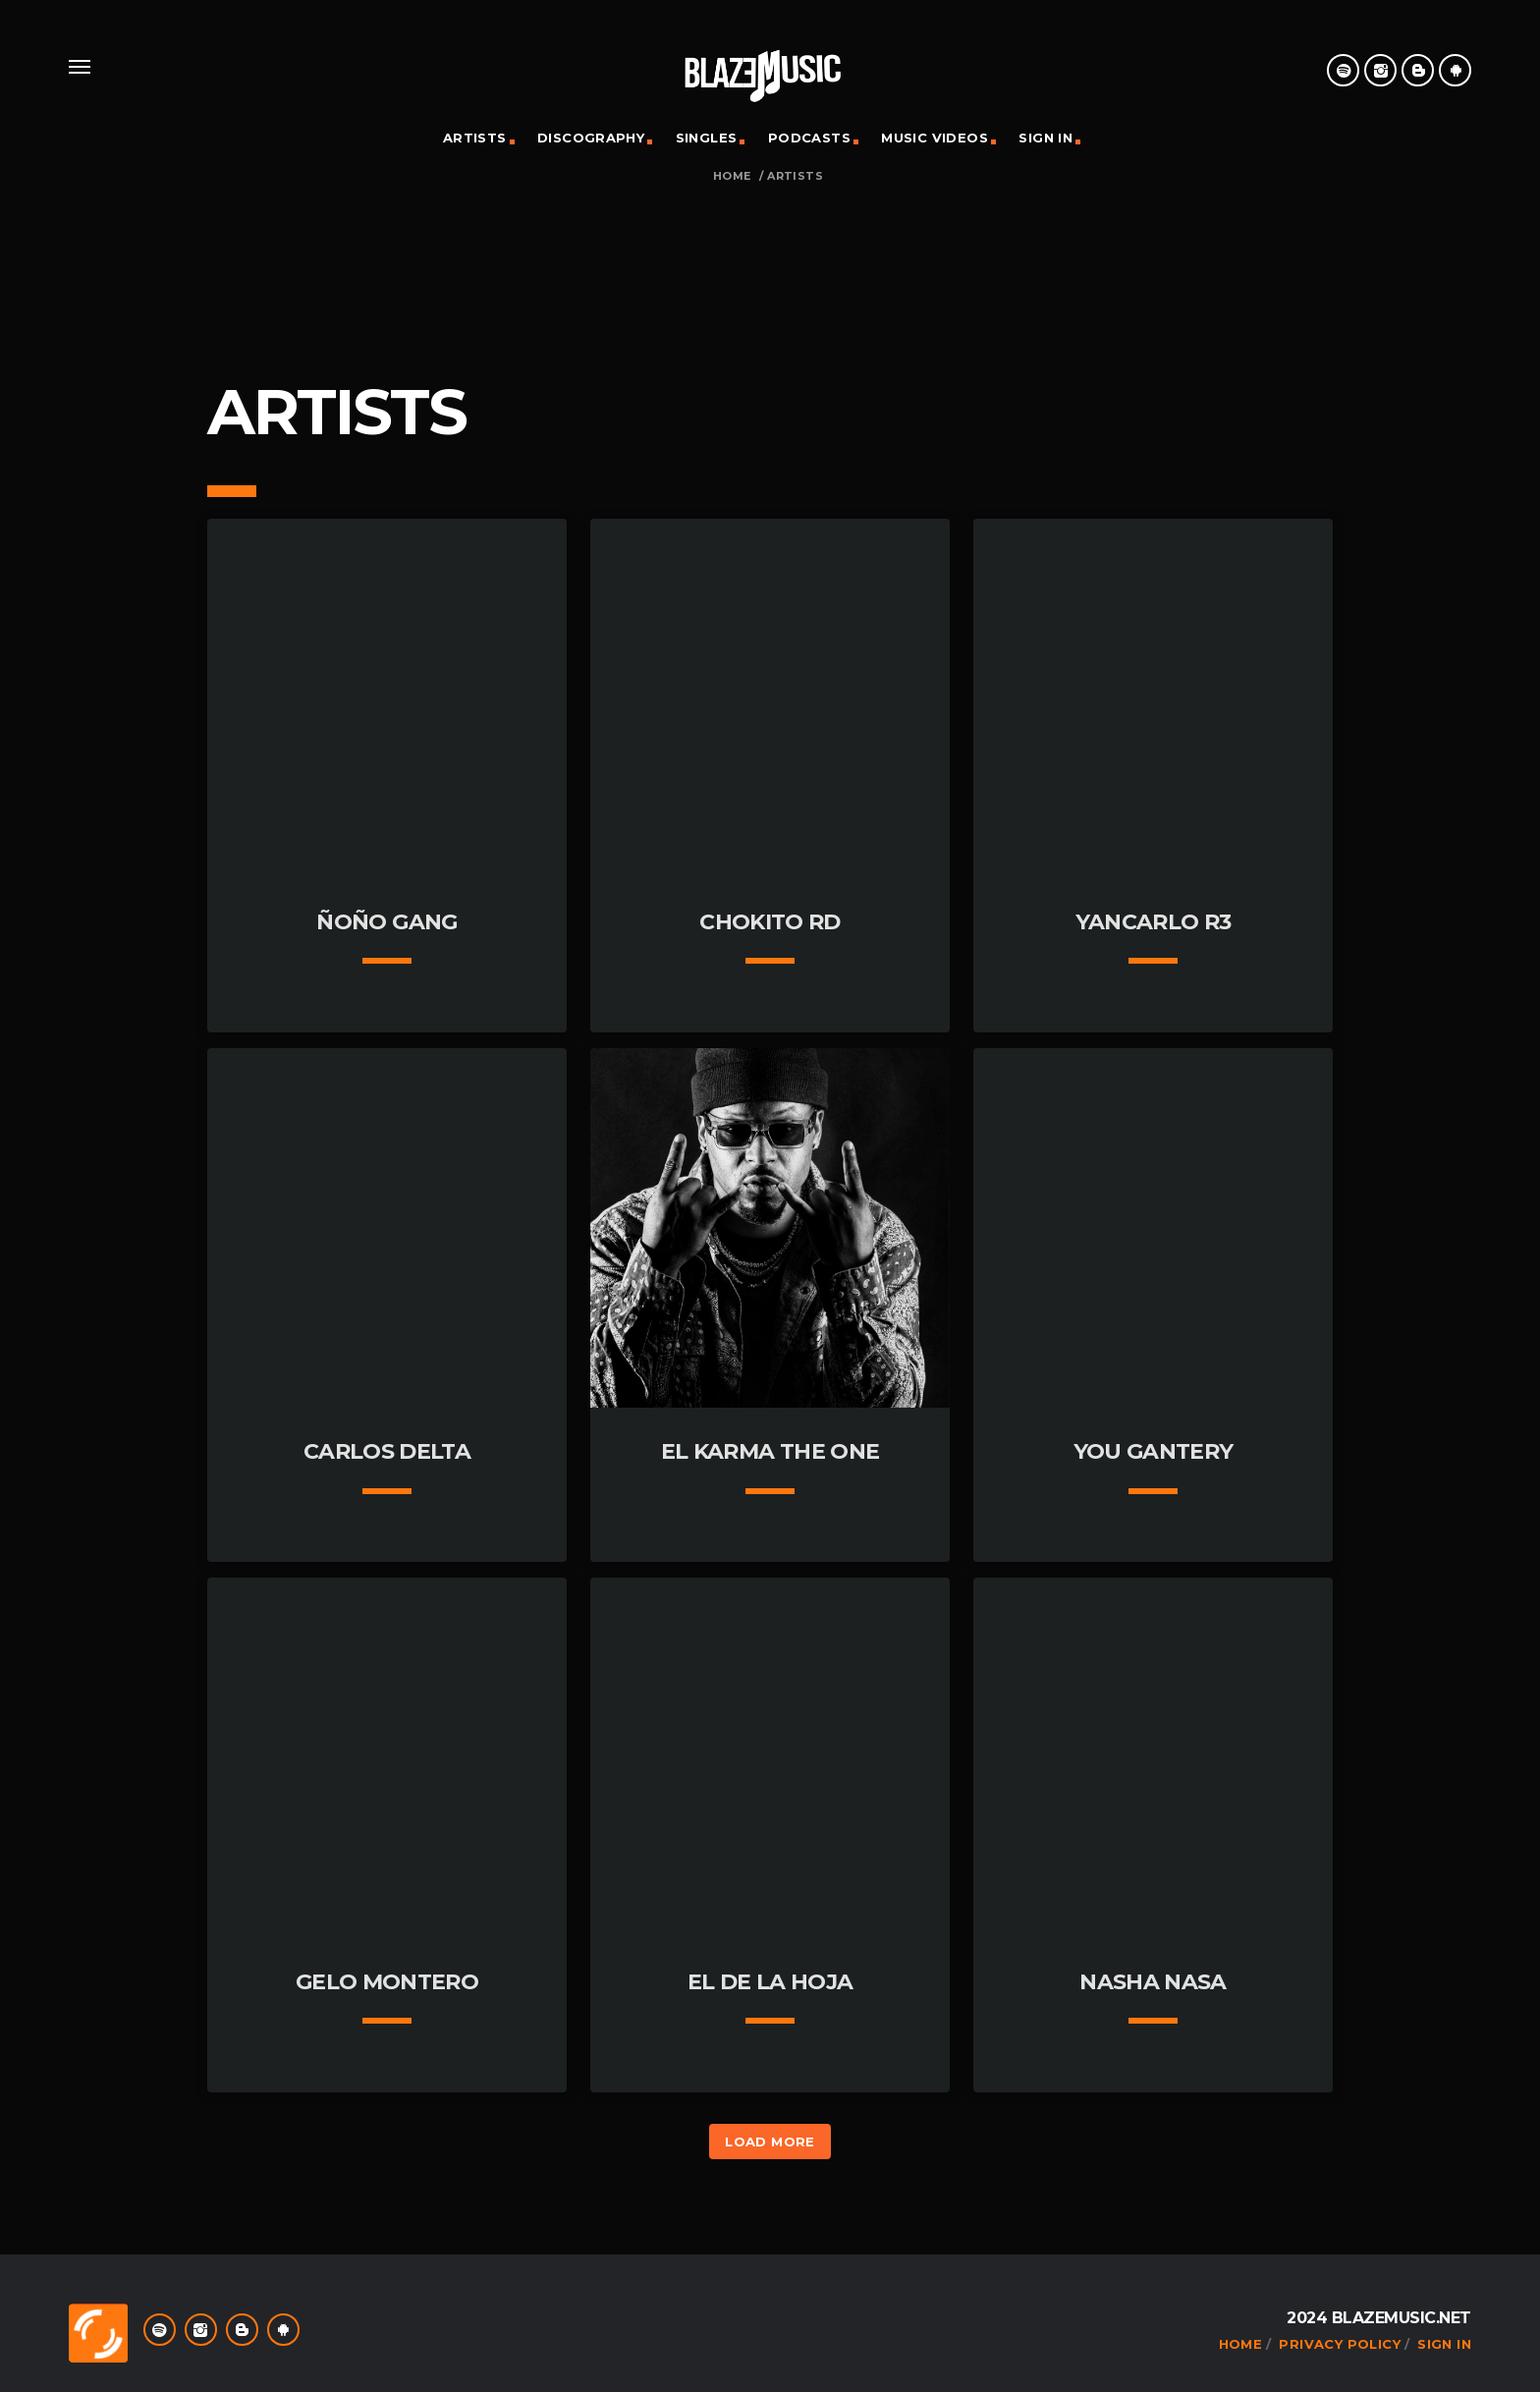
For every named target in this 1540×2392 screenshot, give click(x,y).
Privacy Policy (1339, 2344)
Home (732, 176)
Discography (590, 137)
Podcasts (809, 137)
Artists (475, 137)
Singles (707, 137)
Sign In (1045, 137)
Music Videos (934, 137)
